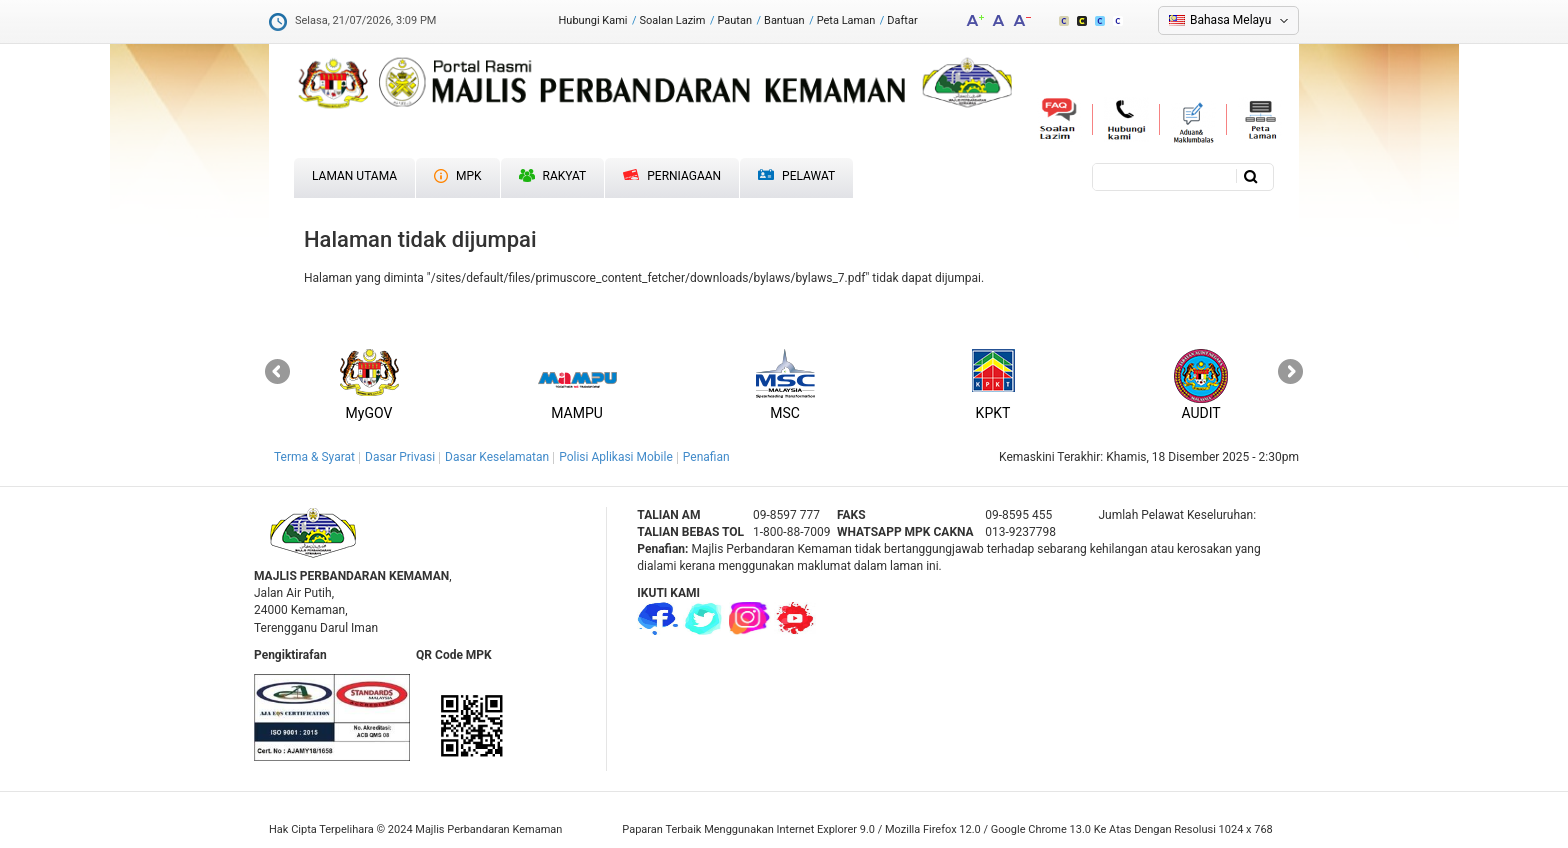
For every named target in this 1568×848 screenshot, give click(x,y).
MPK (458, 176)
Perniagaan (672, 176)
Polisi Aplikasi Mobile (616, 457)
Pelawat (796, 176)
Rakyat (553, 176)
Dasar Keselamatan (497, 457)
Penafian (706, 457)
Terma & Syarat (314, 457)
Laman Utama (354, 176)
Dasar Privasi (400, 457)
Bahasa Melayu (1230, 20)
